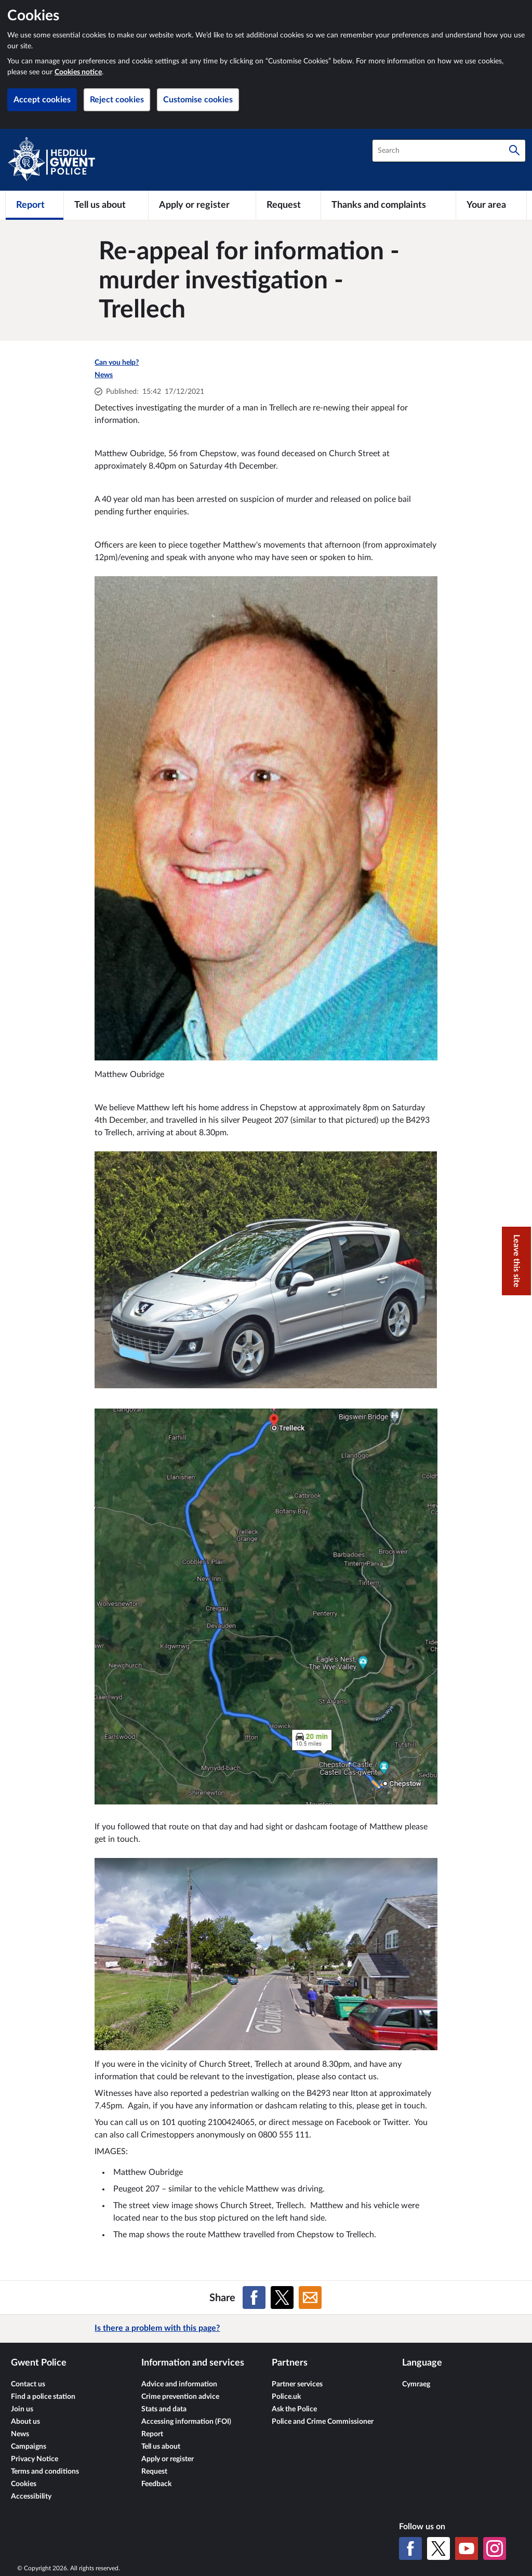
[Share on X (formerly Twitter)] (282, 2297)
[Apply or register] (202, 205)
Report (152, 2434)
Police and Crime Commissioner (323, 2421)
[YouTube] (466, 2548)
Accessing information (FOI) (186, 2421)
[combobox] (449, 150)
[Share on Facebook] (254, 2297)
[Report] (34, 205)
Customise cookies (198, 100)
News (104, 375)
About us (25, 2421)
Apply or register (167, 2459)
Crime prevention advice (180, 2396)
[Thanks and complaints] (388, 205)
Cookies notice (78, 72)
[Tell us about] (106, 205)
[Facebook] (410, 2548)
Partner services (297, 2384)
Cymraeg (416, 2384)
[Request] (288, 205)
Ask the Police (294, 2409)
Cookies (23, 2484)
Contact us (28, 2384)
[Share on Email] (310, 2297)
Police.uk (286, 2396)
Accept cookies (42, 100)
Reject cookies (117, 100)
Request (154, 2471)
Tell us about (160, 2446)
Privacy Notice (34, 2459)
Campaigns (28, 2446)
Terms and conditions (45, 2471)
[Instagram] (494, 2548)
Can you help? (117, 362)
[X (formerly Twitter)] (438, 2548)
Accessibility (31, 2496)
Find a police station (43, 2396)
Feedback (156, 2484)
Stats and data (164, 2409)
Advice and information (179, 2384)
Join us (22, 2409)
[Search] (514, 150)
